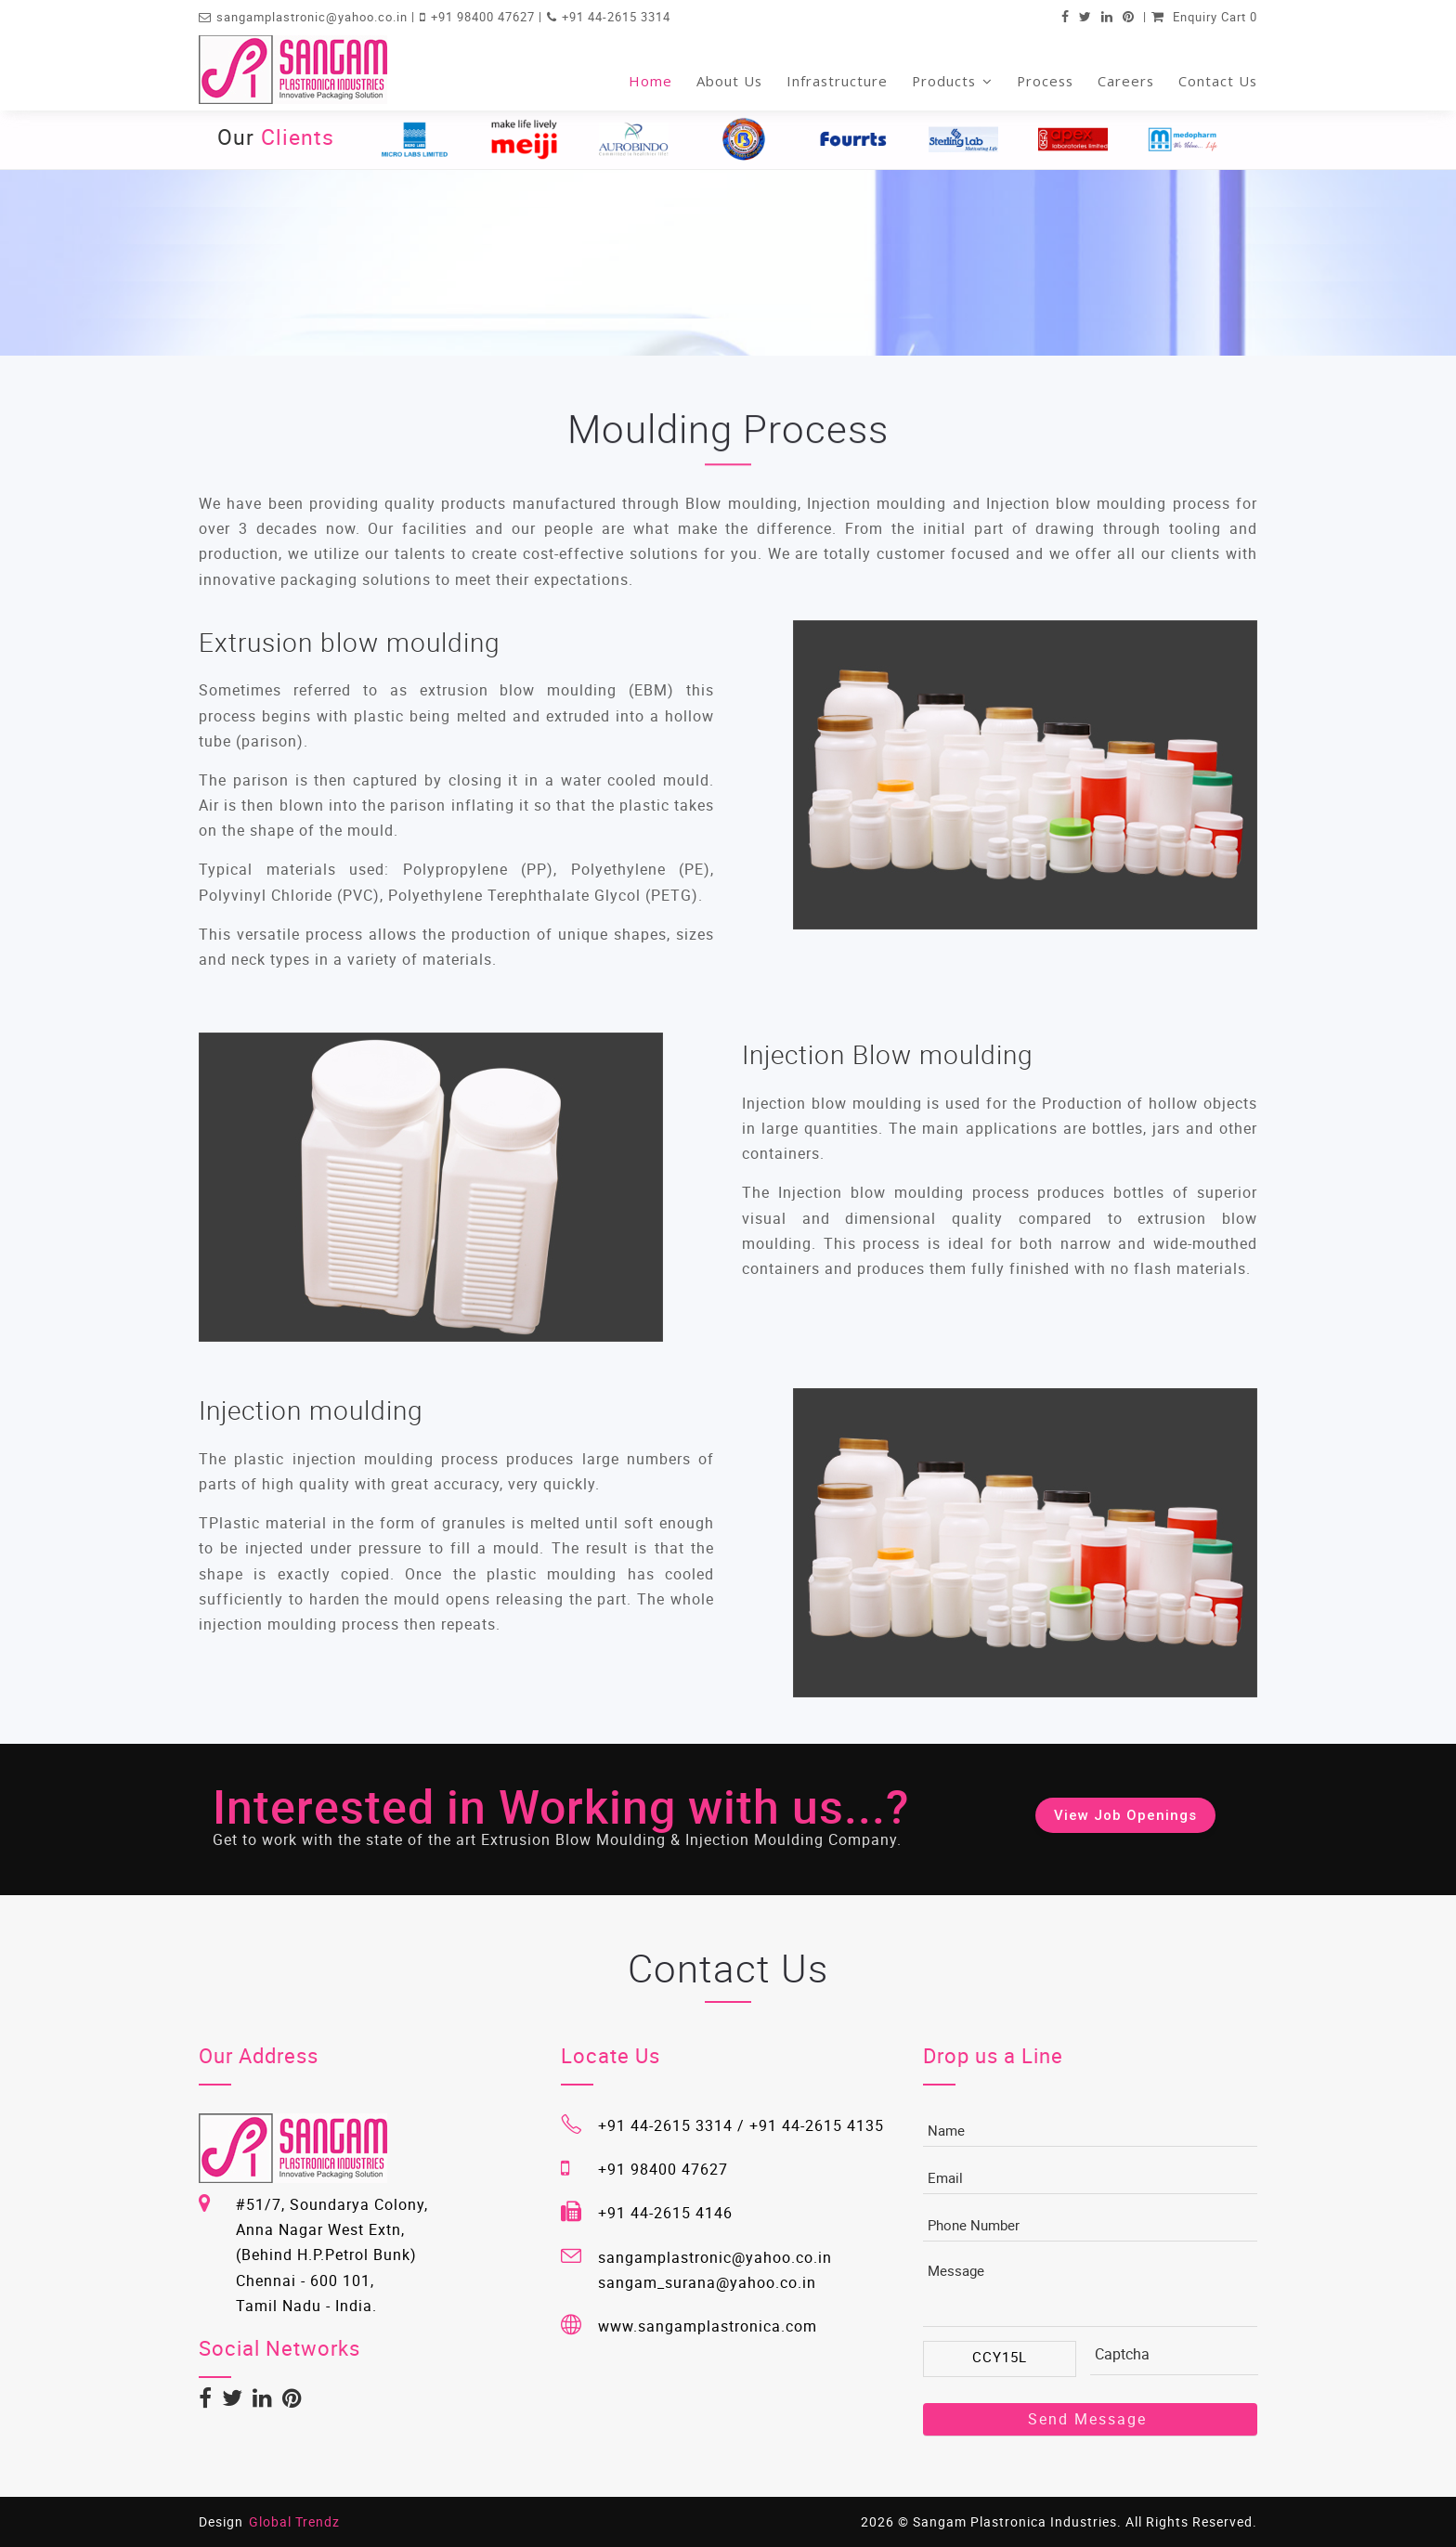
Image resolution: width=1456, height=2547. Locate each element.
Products (952, 80)
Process (1045, 80)
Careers (1126, 80)
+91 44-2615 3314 (616, 16)
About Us (729, 80)
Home (650, 80)
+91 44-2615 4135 (816, 2125)
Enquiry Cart (1204, 16)
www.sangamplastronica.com (707, 2326)
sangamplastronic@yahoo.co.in (313, 16)
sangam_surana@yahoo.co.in (707, 2282)
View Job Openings (1125, 1815)
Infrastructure (837, 80)
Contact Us (1217, 80)
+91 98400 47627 (485, 16)
